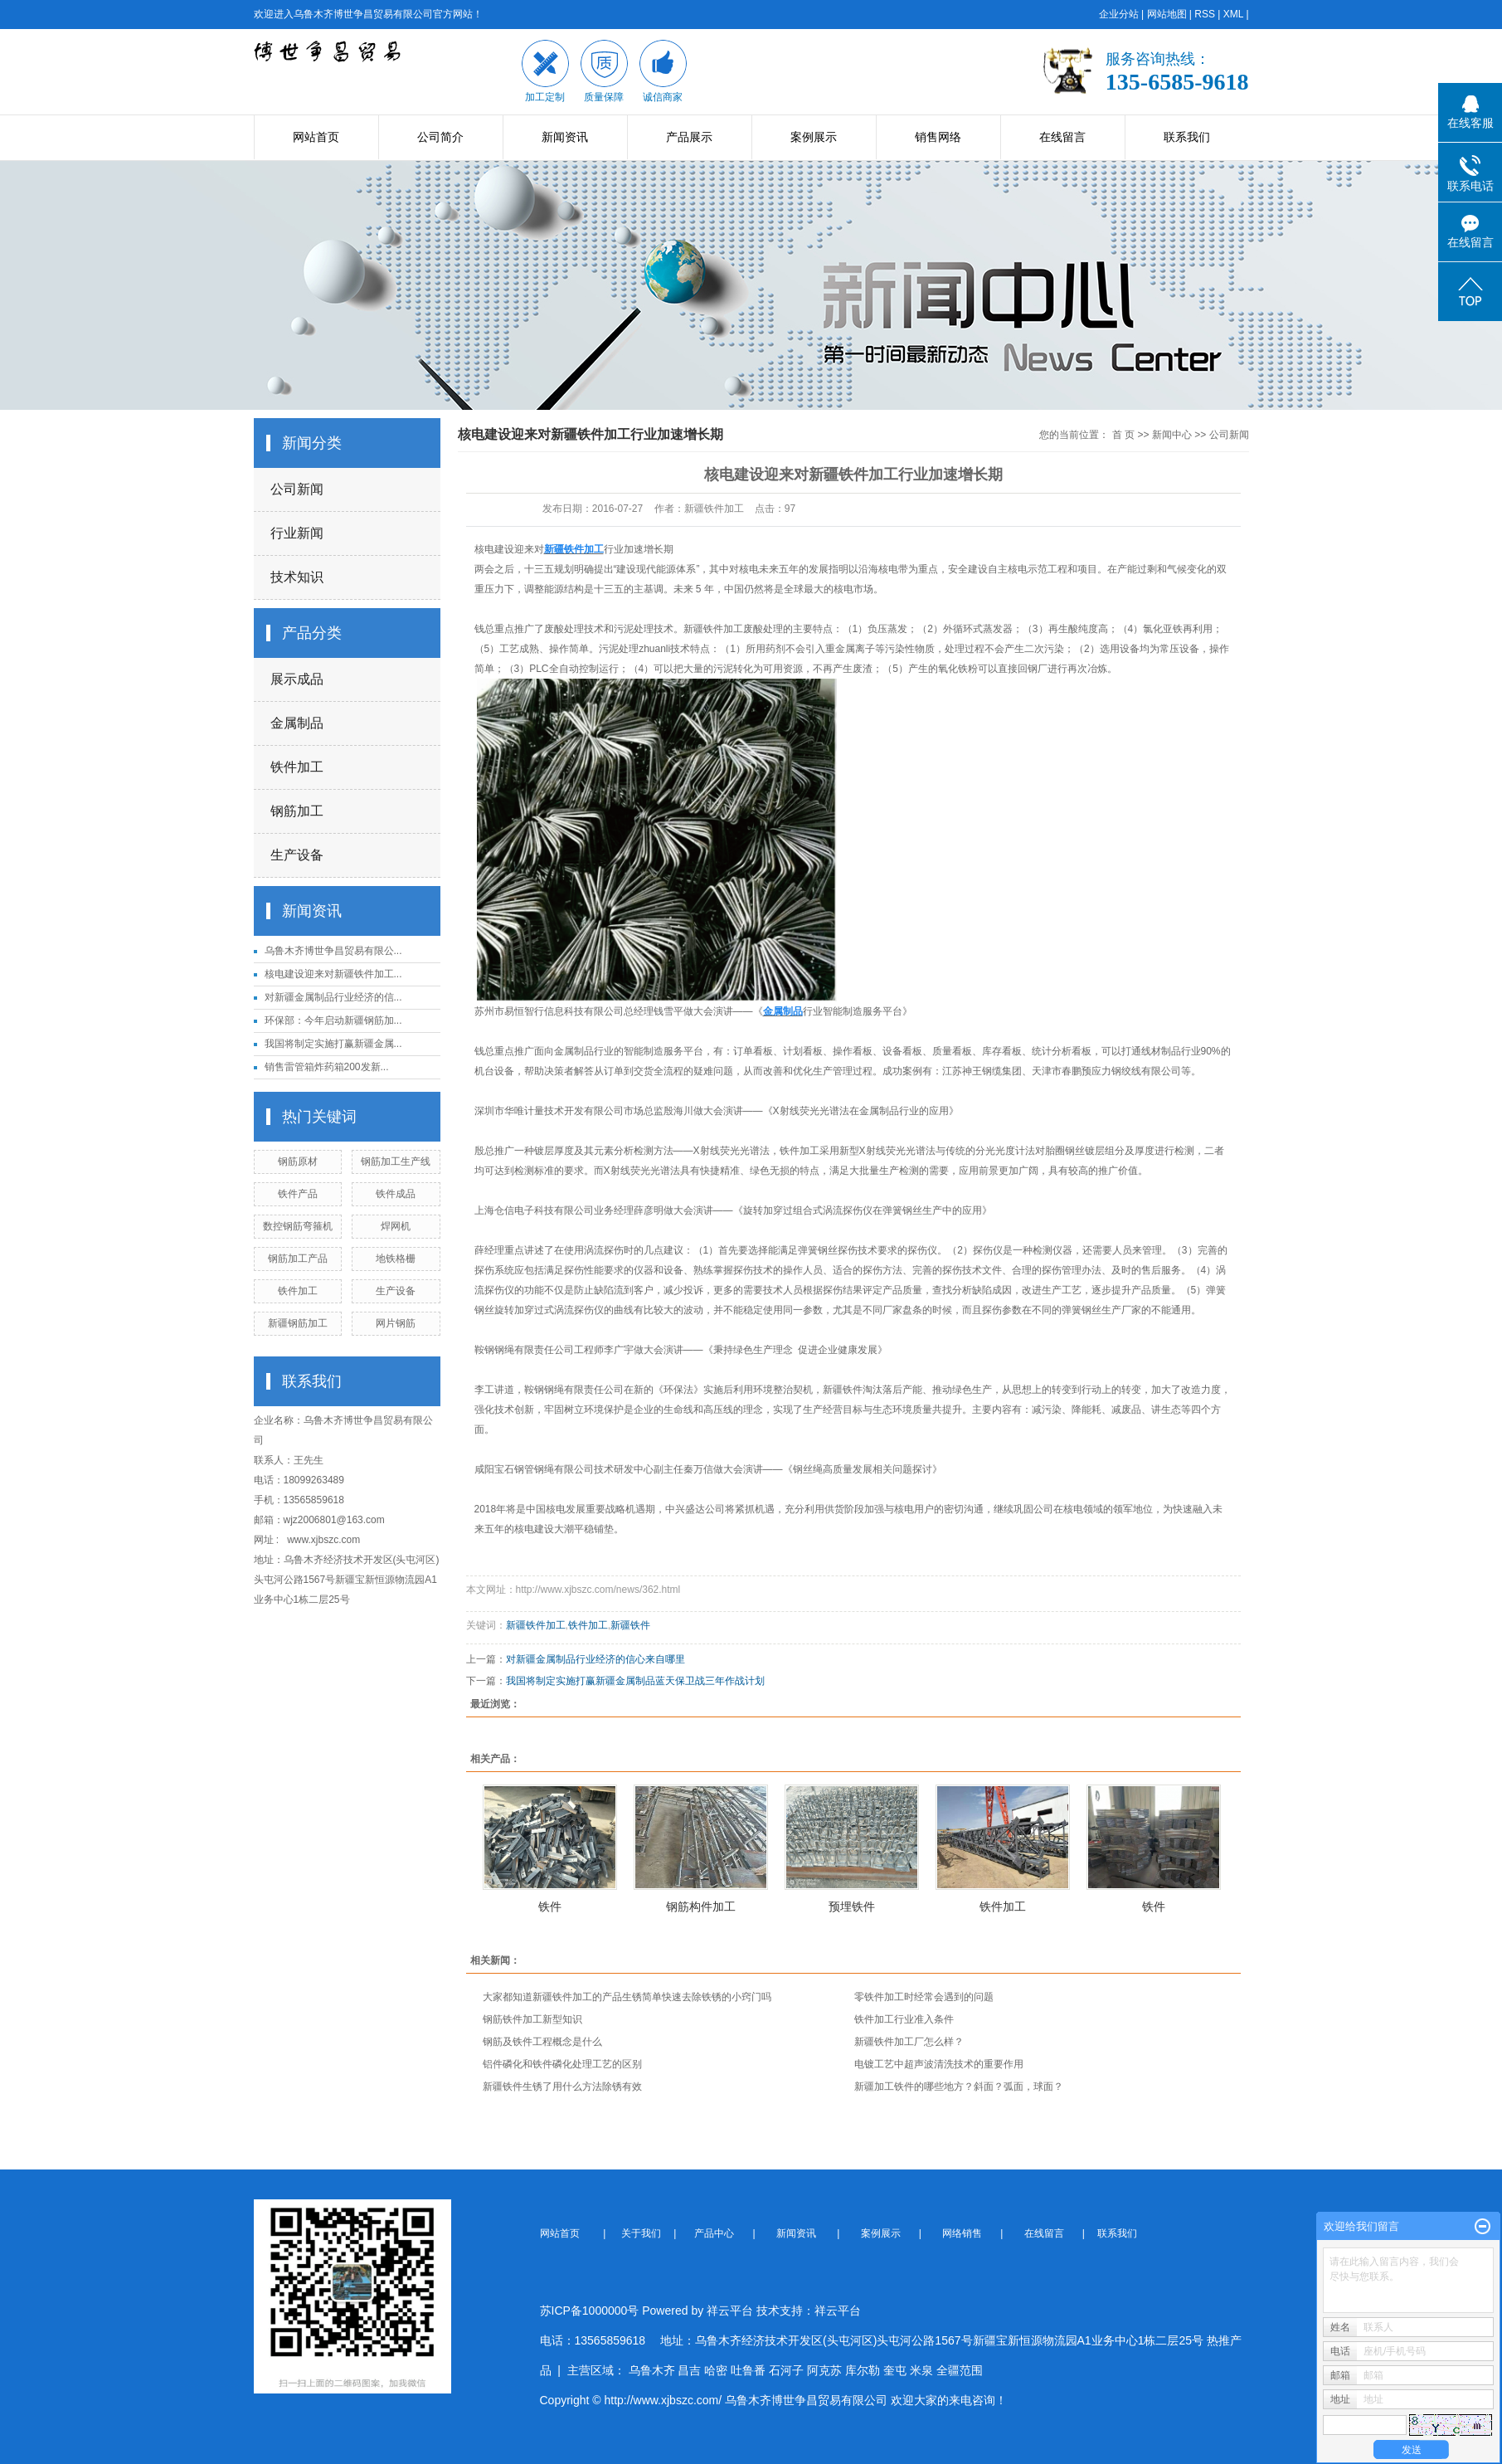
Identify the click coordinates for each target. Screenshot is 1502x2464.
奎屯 (895, 2370)
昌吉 (689, 2370)
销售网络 (938, 137)
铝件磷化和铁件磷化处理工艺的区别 (562, 2064)
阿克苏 (824, 2370)
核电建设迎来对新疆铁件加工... (333, 974)
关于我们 (646, 2233)
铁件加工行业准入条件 (904, 2019)
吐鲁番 (748, 2370)
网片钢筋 (396, 1323)
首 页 (1123, 435)
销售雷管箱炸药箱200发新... (327, 1067)
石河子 (786, 2370)
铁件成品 (396, 1194)
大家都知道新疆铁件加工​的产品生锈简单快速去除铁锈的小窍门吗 (627, 1997)
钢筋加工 (296, 811)
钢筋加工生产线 (395, 1161)
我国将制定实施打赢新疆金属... (333, 1043)
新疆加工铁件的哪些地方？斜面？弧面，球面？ (958, 2086)
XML (1233, 14)
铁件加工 (296, 767)
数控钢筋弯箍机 (298, 1226)
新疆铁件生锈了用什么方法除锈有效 (562, 2086)
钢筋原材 (298, 1161)
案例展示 (813, 137)
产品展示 (689, 137)
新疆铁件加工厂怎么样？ (909, 2042)
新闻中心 (1172, 435)
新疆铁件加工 (713, 629)
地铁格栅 (396, 1258)
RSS (1204, 14)
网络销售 (963, 2233)
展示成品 (296, 679)
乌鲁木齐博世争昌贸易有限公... (333, 951)
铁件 (549, 1906)
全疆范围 (959, 2370)
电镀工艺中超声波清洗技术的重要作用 (938, 2064)
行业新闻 (296, 533)
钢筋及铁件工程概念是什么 (542, 2042)
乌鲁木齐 (652, 2370)
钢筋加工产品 (298, 1258)
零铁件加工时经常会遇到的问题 (924, 1997)
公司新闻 (296, 489)
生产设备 (296, 855)
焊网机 (396, 1226)
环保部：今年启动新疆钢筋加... (333, 1020)
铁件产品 (298, 1194)
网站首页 (316, 137)
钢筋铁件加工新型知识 (532, 2019)
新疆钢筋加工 (298, 1323)
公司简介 (440, 137)
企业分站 (1119, 14)
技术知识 (296, 577)
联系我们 (1187, 137)
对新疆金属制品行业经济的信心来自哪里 (595, 1659)
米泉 (921, 2370)
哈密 (715, 2370)
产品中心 (716, 2233)
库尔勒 (862, 2370)
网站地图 (1167, 14)
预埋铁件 (852, 1906)
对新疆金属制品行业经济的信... (333, 997)
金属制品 (296, 723)
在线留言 (1062, 137)
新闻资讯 (565, 137)
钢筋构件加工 (701, 1906)
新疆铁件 (843, 1389)
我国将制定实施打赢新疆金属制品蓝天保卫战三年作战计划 (635, 1681)
